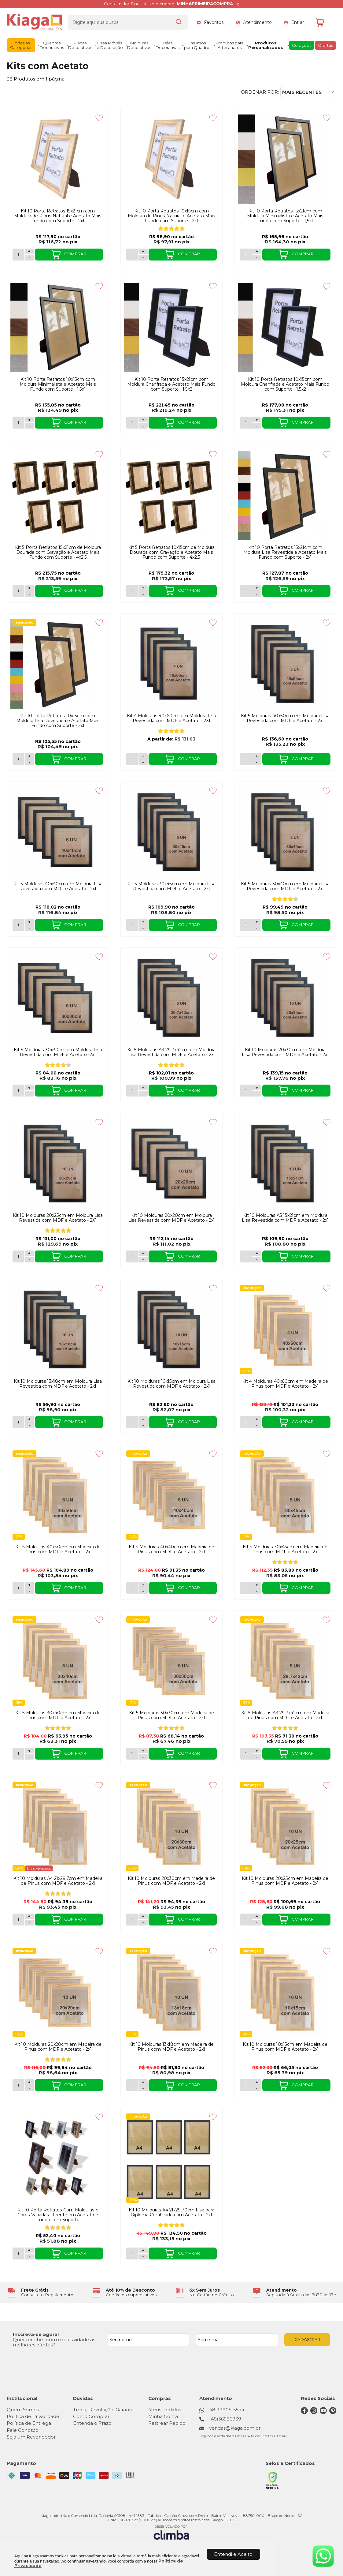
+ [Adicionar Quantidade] (29, 251)
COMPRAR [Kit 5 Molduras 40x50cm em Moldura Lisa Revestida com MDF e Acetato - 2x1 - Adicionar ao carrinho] (296, 759)
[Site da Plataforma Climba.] (171, 2534)
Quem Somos (23, 2410)
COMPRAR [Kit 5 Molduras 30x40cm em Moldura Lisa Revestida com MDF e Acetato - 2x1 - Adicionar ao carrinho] (296, 925)
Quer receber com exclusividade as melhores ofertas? (54, 2342)
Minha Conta (163, 2416)
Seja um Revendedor (31, 2437)
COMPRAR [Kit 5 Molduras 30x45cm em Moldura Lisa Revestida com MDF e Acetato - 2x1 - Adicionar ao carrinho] (182, 925)
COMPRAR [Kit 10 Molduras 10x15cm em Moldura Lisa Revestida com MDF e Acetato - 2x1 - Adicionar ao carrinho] (182, 1422)
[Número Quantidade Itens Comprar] (18, 255)
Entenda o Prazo (92, 2423)
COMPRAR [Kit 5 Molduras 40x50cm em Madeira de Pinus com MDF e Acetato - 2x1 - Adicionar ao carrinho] (69, 1588)
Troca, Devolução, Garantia (104, 2410)
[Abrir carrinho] (324, 22)
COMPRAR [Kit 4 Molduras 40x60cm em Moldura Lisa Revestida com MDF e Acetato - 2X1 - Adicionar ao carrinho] (182, 759)
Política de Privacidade (33, 2416)
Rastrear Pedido (167, 2423)
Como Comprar (91, 2416)
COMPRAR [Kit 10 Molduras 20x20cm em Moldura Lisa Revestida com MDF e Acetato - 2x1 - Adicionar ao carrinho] (182, 1256)
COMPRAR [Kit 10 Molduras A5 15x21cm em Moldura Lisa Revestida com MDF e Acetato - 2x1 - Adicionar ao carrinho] (296, 1256)
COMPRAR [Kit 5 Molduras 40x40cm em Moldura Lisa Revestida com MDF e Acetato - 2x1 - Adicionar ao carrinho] (69, 925)
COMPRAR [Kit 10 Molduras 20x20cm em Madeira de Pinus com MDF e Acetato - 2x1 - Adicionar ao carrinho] (69, 2085)
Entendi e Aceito (233, 2554)
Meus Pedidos (164, 2410)
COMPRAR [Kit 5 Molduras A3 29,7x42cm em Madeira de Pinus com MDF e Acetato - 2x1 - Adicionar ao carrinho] (296, 1753)
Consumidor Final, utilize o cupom (168, 3)
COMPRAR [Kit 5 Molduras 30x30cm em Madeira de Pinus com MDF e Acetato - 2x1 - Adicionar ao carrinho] (182, 1753)
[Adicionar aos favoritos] (99, 117)
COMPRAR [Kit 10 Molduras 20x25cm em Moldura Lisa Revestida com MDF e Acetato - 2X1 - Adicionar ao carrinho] (69, 1256)
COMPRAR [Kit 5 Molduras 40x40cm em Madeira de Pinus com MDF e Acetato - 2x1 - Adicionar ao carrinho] (182, 1588)
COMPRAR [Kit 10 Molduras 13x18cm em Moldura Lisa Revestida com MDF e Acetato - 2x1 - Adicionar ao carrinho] (69, 1422)
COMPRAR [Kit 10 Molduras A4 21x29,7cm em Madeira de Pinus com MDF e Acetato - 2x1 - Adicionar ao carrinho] (69, 1919)
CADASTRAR (307, 2339)
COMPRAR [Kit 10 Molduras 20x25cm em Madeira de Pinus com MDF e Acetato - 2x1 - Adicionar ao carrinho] (296, 1919)
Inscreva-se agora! (36, 2334)
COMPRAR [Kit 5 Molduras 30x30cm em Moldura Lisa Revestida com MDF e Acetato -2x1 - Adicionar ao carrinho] (69, 1090)
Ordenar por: (260, 92)
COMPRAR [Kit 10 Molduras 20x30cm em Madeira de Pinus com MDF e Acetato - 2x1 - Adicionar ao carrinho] (182, 1919)
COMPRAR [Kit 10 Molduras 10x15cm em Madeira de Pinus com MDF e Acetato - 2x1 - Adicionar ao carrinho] (296, 2085)
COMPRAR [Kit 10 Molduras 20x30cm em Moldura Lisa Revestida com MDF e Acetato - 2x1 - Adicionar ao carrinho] (296, 1090)
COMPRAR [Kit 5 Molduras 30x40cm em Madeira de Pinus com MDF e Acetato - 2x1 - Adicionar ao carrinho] (69, 1753)
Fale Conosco (23, 2430)
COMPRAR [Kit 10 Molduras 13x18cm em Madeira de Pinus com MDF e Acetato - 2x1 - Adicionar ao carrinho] (182, 2085)
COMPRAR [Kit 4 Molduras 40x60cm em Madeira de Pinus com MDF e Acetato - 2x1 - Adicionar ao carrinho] (296, 1422)
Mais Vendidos (39, 1868)
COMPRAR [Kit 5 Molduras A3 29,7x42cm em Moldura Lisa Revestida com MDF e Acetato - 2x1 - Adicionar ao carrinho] (182, 1090)
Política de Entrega (29, 2423)
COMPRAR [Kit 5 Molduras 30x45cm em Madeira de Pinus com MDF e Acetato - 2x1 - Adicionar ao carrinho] (296, 1588)
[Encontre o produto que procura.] (178, 22)
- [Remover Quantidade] (29, 257)
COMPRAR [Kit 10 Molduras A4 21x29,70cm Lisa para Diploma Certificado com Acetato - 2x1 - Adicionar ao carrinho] (182, 2253)
